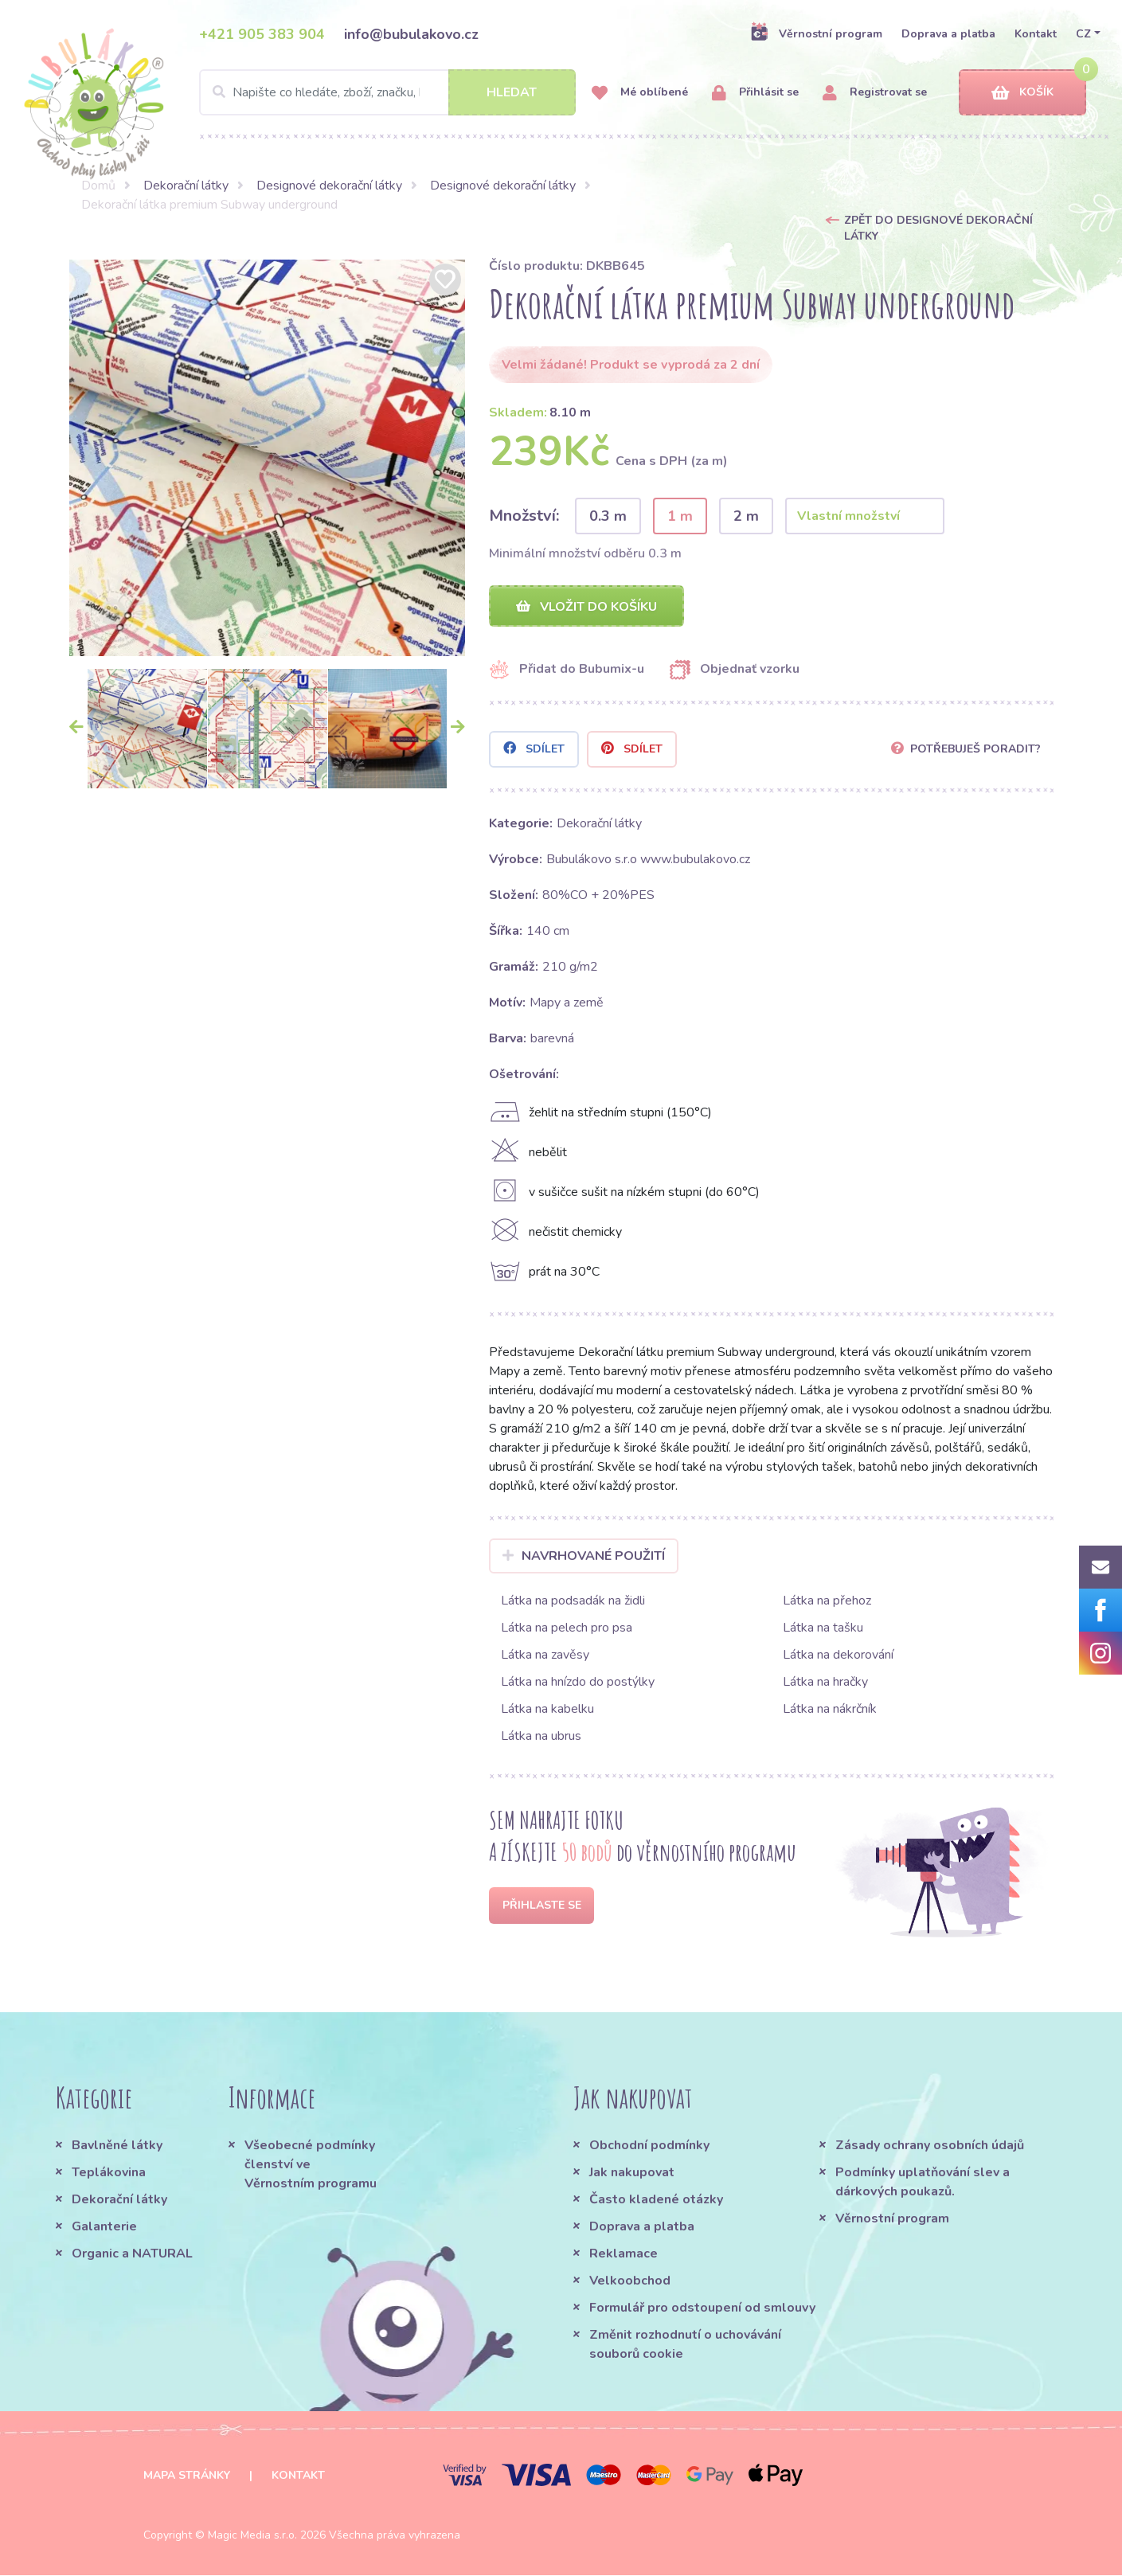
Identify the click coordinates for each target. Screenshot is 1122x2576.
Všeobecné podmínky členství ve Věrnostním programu (310, 2165)
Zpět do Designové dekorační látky (938, 228)
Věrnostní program (816, 33)
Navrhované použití (583, 1557)
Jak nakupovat (631, 2173)
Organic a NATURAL (132, 2254)
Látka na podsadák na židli (573, 1601)
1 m (680, 516)
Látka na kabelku (547, 1709)
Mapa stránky (186, 2476)
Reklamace (623, 2254)
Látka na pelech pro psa (566, 1628)
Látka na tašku (823, 1628)
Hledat (512, 92)
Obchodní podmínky (649, 2146)
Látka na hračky (825, 1682)
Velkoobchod (629, 2281)
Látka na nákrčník (830, 1709)
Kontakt (1035, 33)
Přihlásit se (755, 92)
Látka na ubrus (541, 1736)
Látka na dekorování (838, 1655)
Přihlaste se (541, 1905)
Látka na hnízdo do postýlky (578, 1682)
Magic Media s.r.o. (252, 2535)
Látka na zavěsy (545, 1655)
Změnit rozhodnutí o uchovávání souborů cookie (685, 2345)
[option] (267, 458)
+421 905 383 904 (262, 34)
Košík (1022, 92)
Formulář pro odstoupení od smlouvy (702, 2308)
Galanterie (104, 2227)
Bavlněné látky (117, 2146)
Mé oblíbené (640, 92)
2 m (746, 516)
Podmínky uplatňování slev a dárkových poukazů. (922, 2182)
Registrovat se (875, 92)
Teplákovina (109, 2173)
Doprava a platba (948, 33)
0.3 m (608, 516)
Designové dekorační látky (329, 185)
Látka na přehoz (827, 1601)
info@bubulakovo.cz (411, 34)
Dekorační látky (186, 185)
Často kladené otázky (656, 2200)
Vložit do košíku (586, 607)
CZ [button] (1083, 33)
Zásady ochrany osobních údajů (929, 2146)
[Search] (387, 92)
